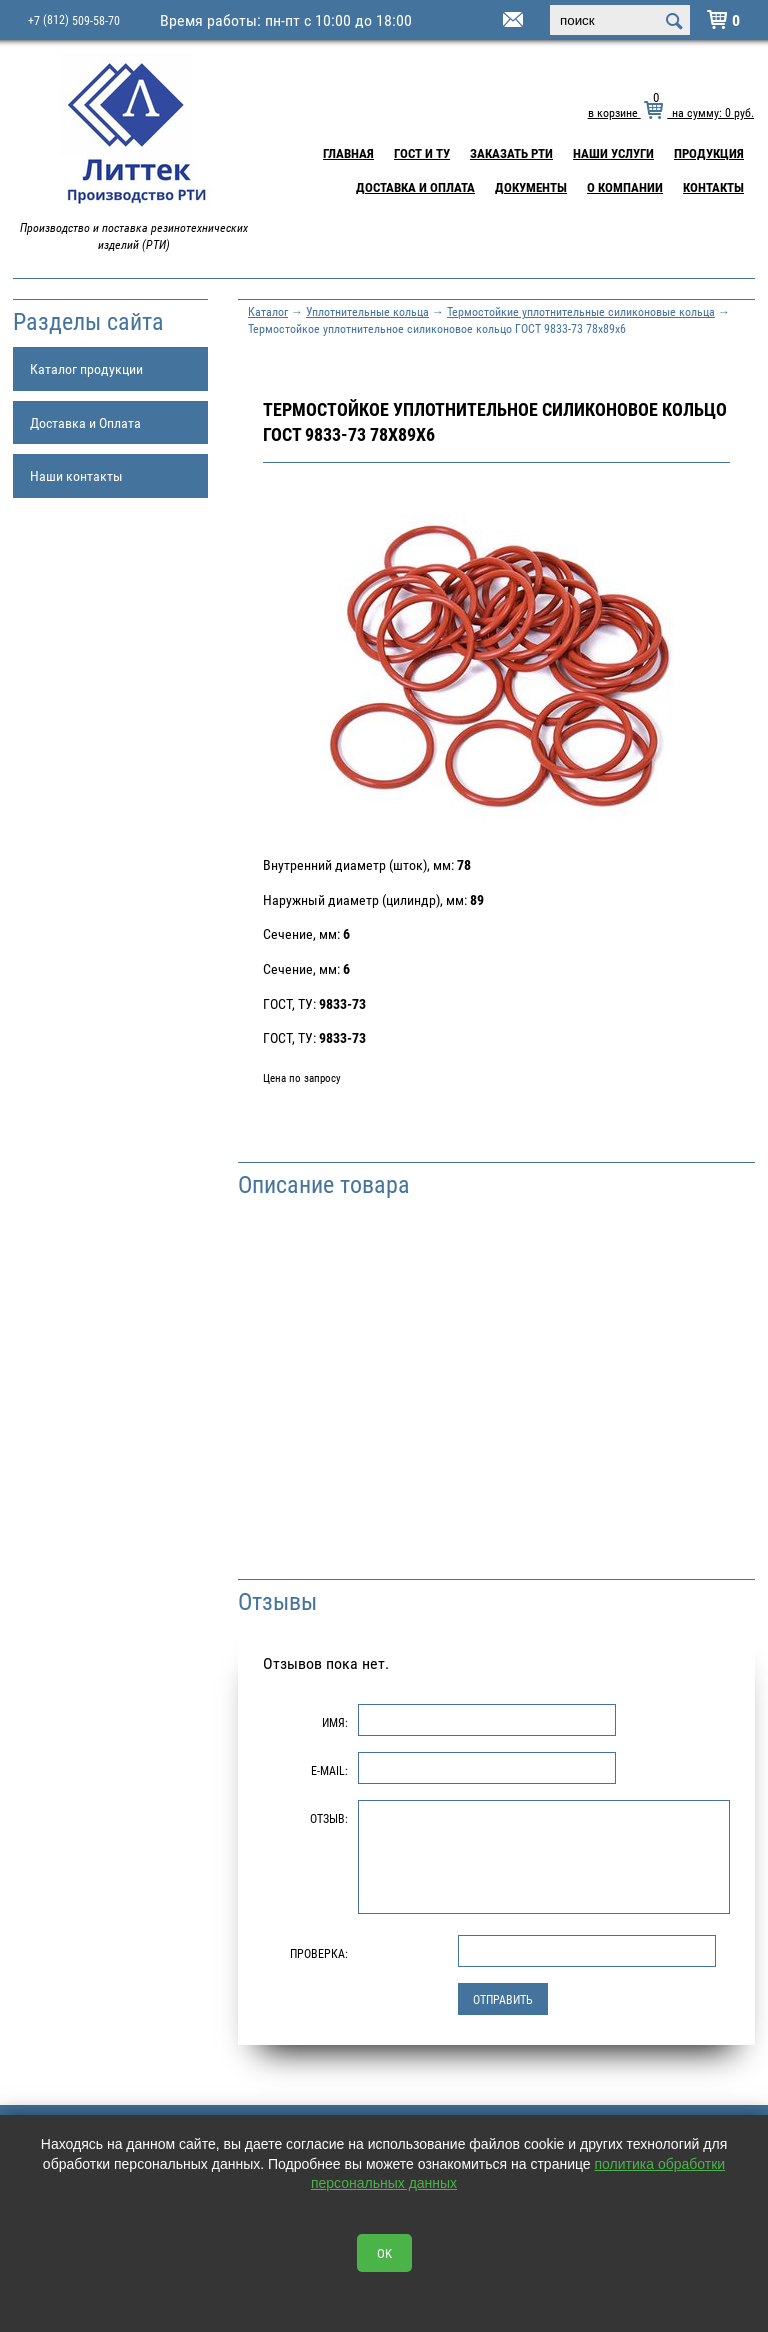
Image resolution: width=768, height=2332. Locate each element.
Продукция (709, 153)
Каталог (268, 311)
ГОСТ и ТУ (422, 153)
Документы (531, 187)
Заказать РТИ (511, 153)
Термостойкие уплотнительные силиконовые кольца (581, 311)
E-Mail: (329, 1770)
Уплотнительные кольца (367, 311)
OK (384, 2253)
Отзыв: (329, 1818)
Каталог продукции (86, 368)
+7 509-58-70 (74, 19)
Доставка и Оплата (415, 187)
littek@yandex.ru (488, 21)
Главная (348, 153)
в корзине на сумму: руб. (671, 112)
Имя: (335, 1722)
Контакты (713, 187)
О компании (625, 187)
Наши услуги (613, 153)
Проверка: (319, 1953)
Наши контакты (76, 475)
